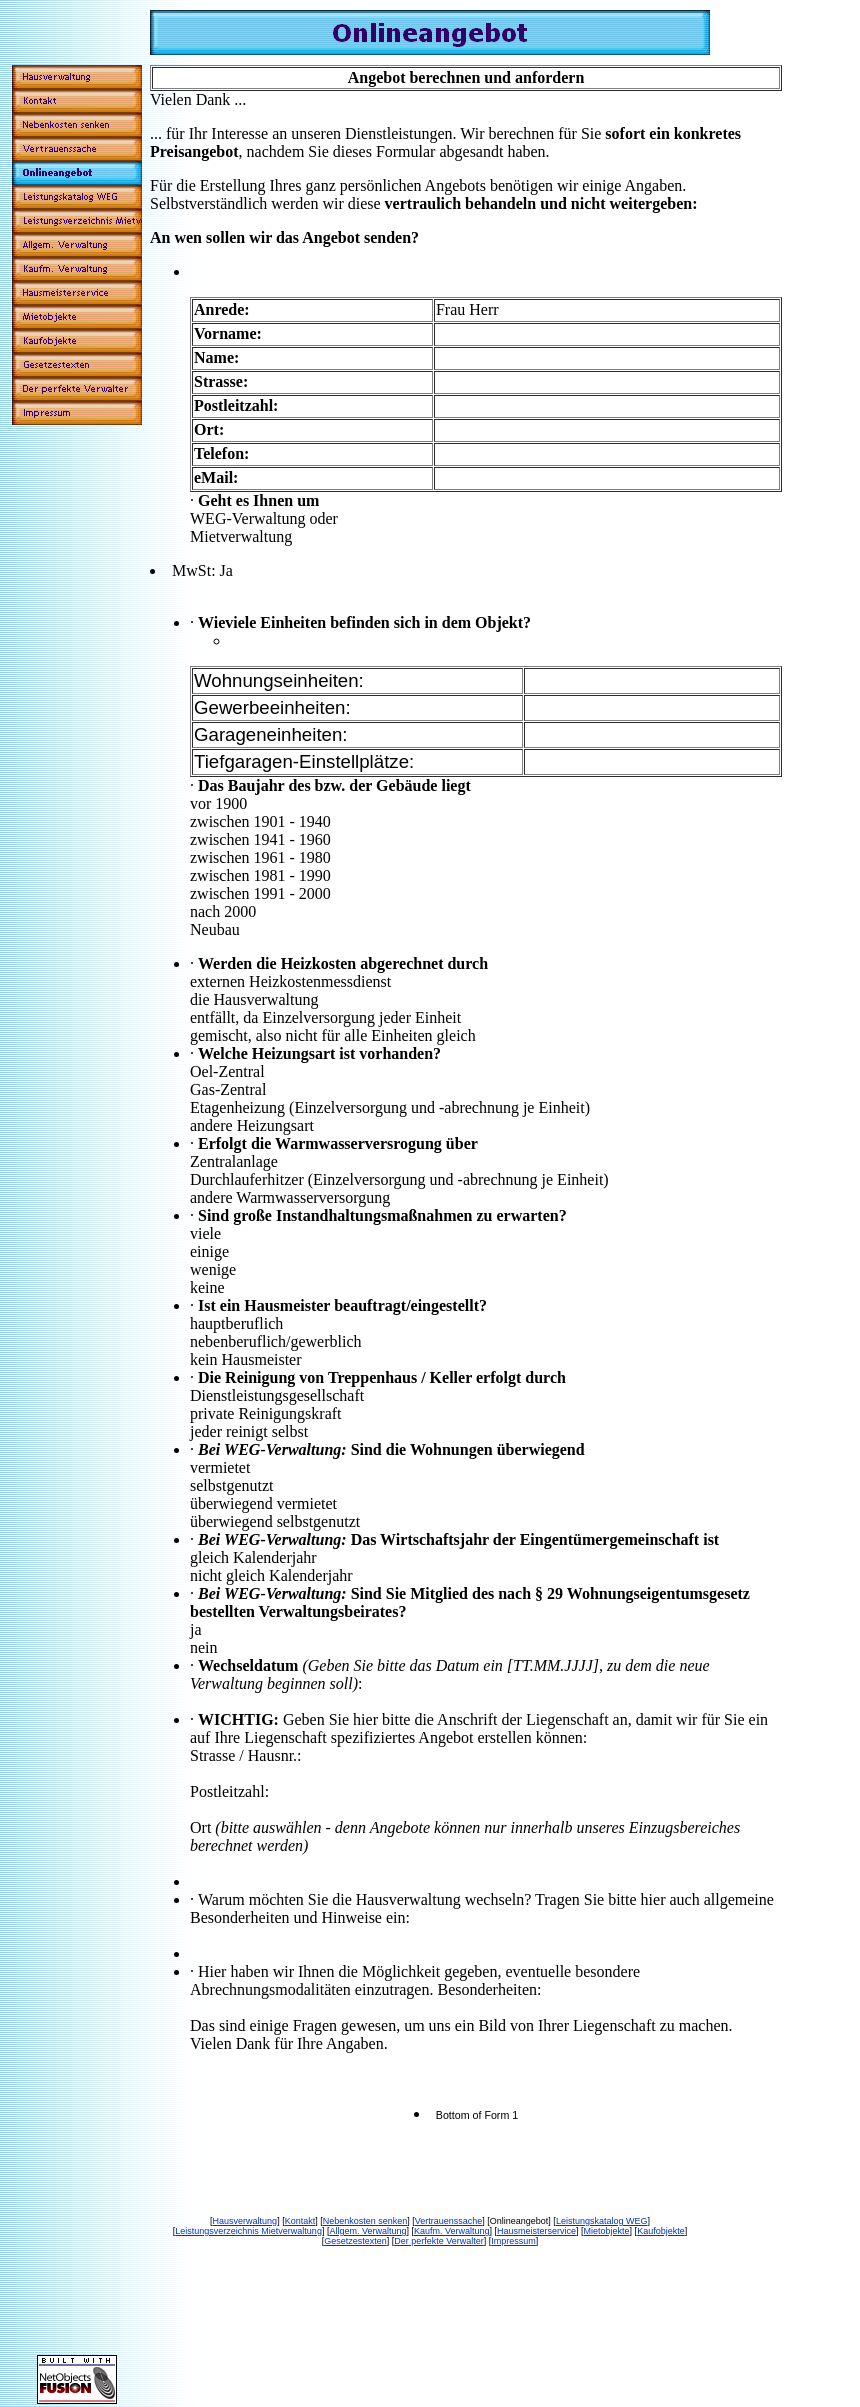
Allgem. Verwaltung (367, 2231)
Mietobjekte (607, 2231)
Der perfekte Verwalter (439, 2241)
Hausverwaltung (245, 2221)
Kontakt (300, 2221)
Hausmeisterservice (536, 2231)
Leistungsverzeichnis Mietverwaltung (248, 2231)
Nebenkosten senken (365, 2221)
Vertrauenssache (449, 2221)
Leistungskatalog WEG (602, 2221)
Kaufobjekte (661, 2231)
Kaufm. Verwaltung (452, 2231)
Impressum (513, 2241)
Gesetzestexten (355, 2241)
